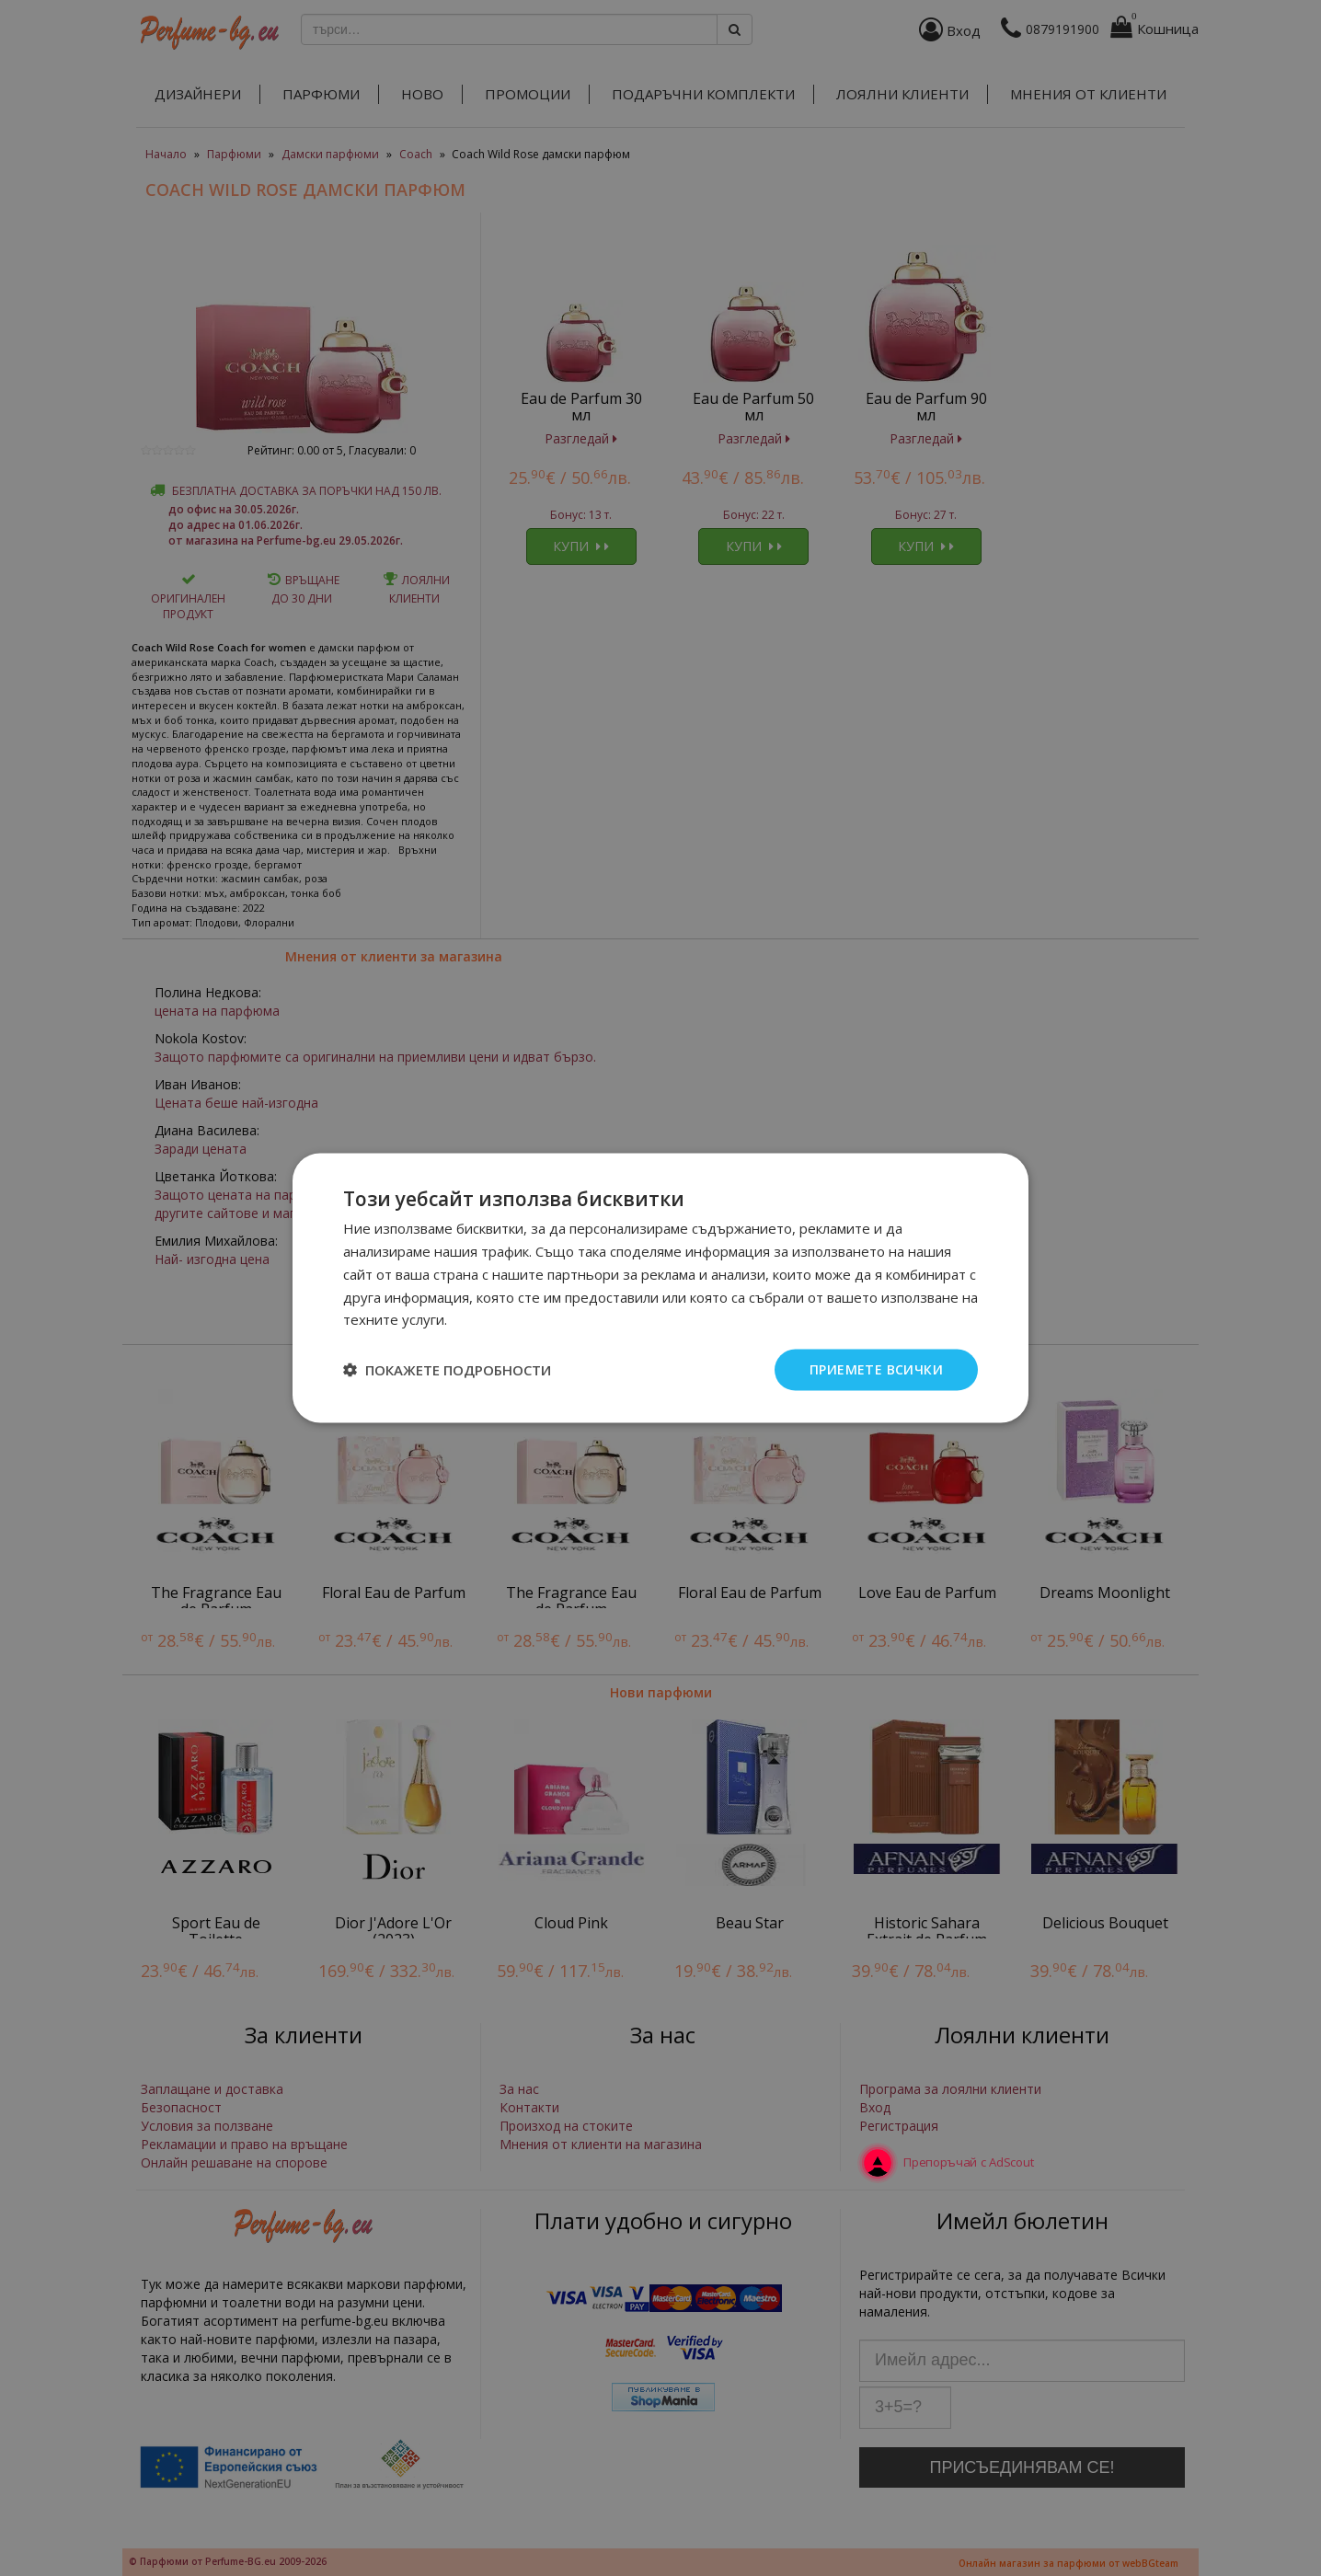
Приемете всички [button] (876, 1369)
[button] (447, 1370)
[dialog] (660, 1288)
